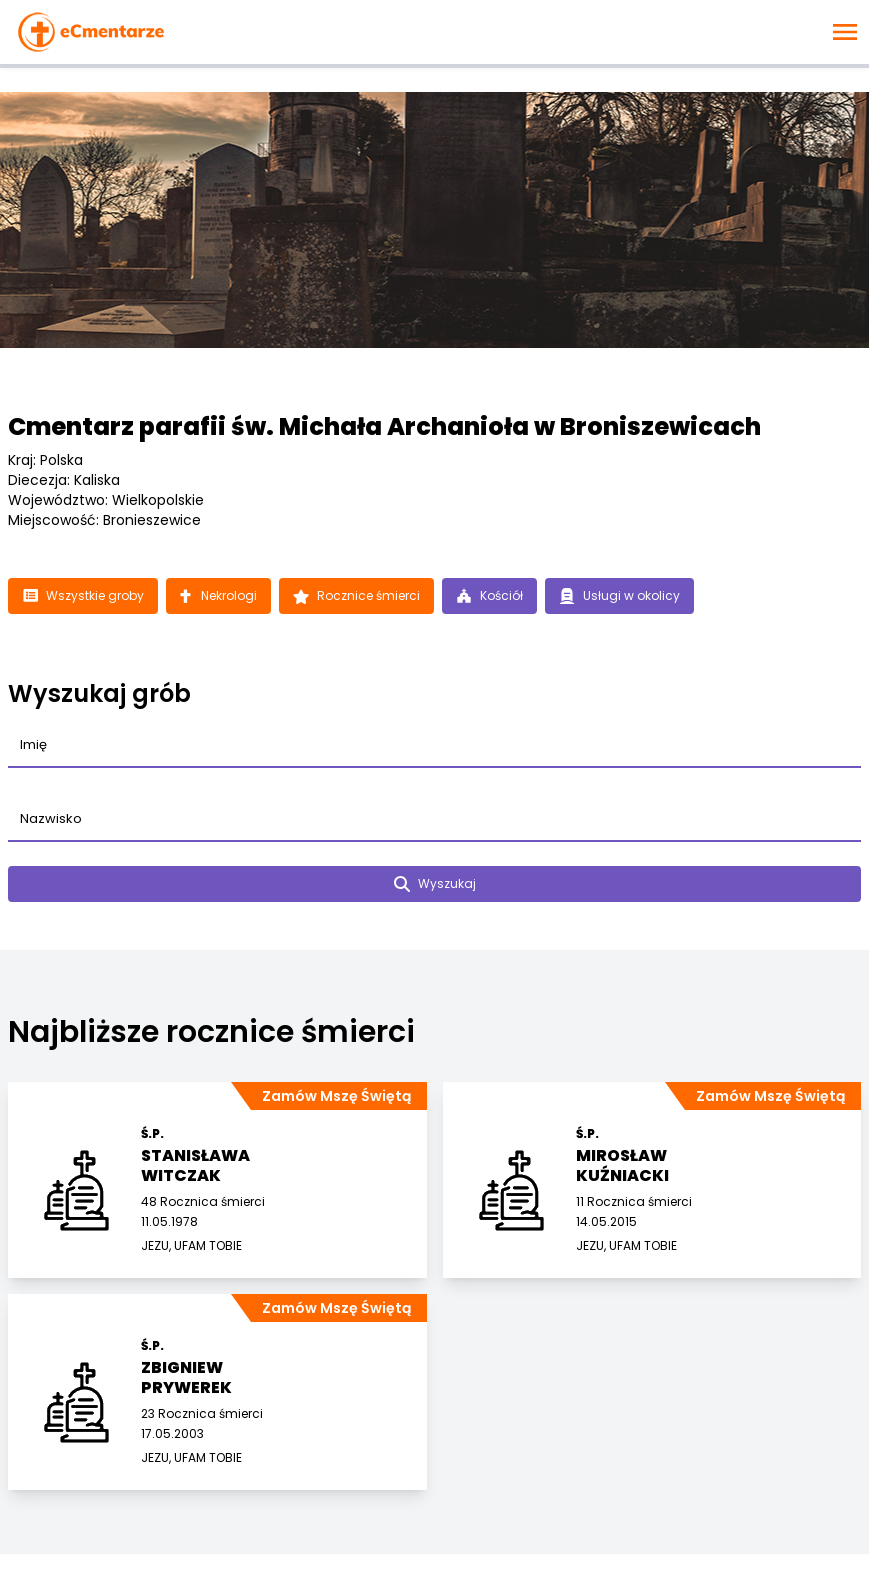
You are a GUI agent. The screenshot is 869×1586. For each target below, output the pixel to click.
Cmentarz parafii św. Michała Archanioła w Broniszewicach (384, 426)
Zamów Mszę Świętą (336, 1096)
